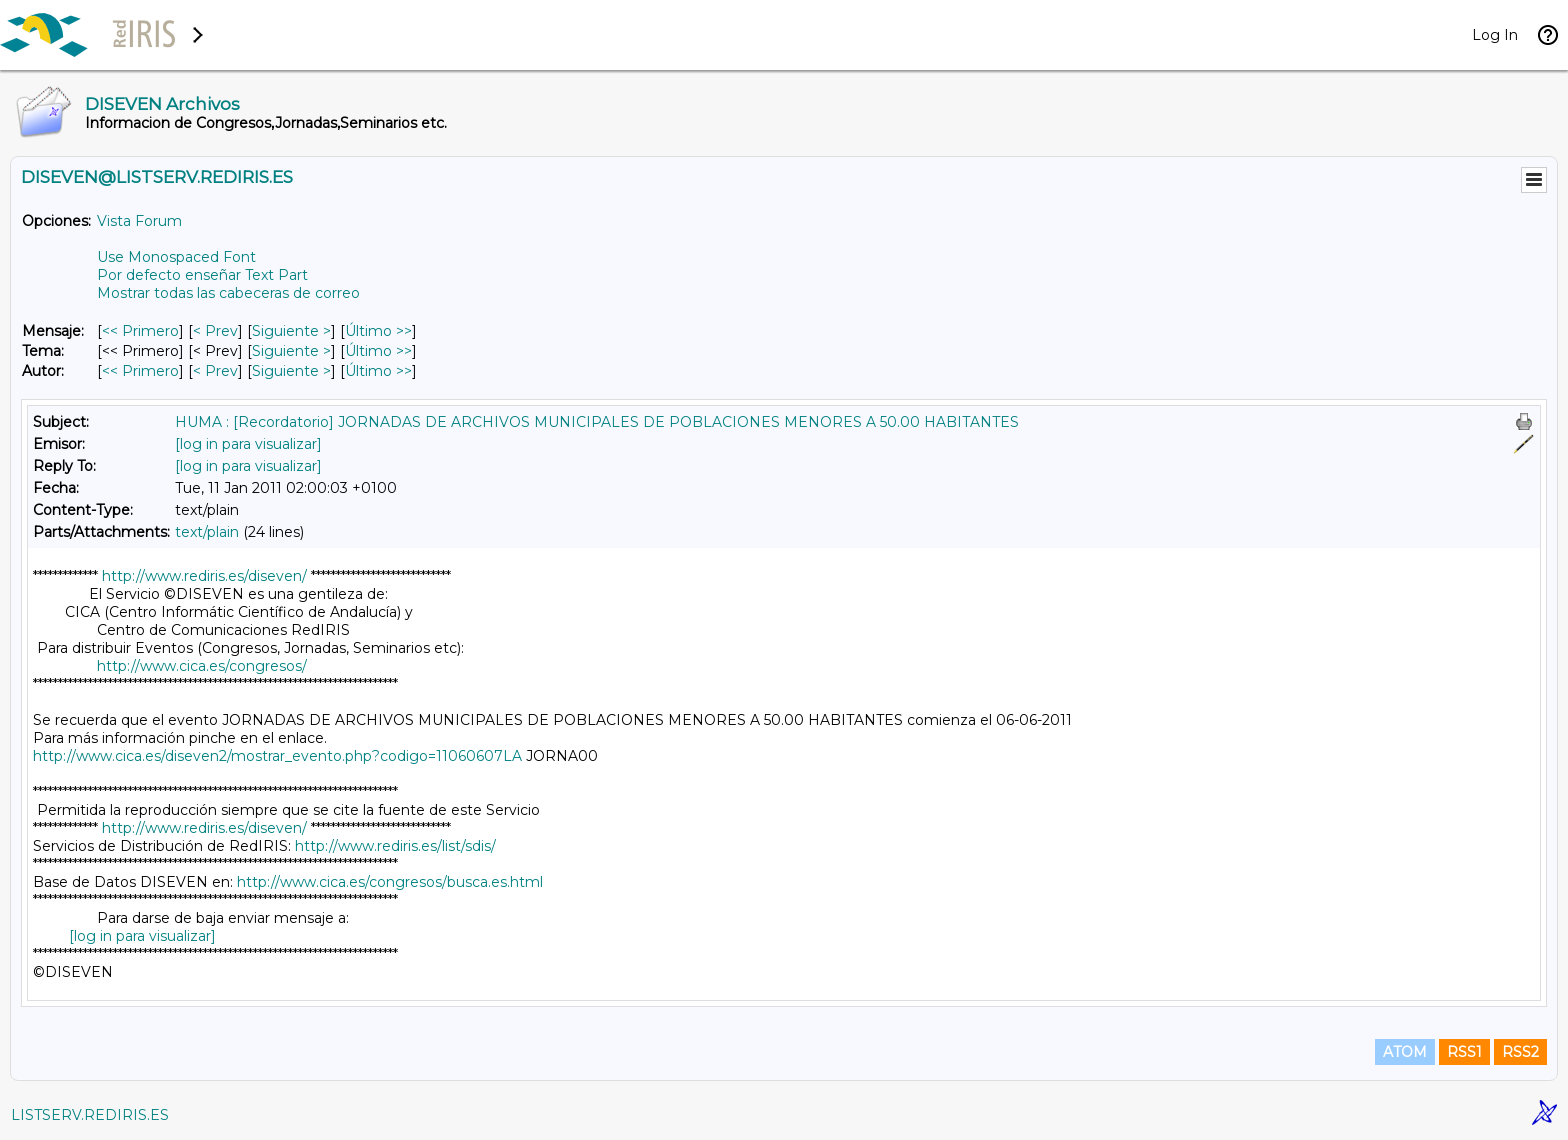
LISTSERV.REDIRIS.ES (90, 1115)
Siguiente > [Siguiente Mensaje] (291, 331)
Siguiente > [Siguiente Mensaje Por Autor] (291, 371)
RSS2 (1520, 1052)
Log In (1495, 35)
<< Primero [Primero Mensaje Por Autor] (140, 371)
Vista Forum (139, 221)
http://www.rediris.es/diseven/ (204, 576)
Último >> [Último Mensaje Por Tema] (378, 351)
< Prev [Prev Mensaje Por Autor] (215, 371)
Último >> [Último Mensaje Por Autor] (378, 371)
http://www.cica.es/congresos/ (202, 666)
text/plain (207, 532)
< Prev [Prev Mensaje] (215, 331)
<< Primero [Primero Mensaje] (140, 331)
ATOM (1405, 1052)
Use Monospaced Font (176, 257)
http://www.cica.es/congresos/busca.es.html (390, 882)
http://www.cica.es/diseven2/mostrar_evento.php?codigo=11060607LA (277, 756)
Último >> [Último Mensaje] (378, 331)
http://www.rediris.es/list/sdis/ (395, 846)
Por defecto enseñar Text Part (202, 275)
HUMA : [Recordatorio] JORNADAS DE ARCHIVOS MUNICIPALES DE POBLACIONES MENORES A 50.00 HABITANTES (597, 422)
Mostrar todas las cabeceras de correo (228, 293)
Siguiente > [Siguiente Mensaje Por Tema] (291, 351)
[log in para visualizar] (248, 444)
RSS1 (1464, 1052)
